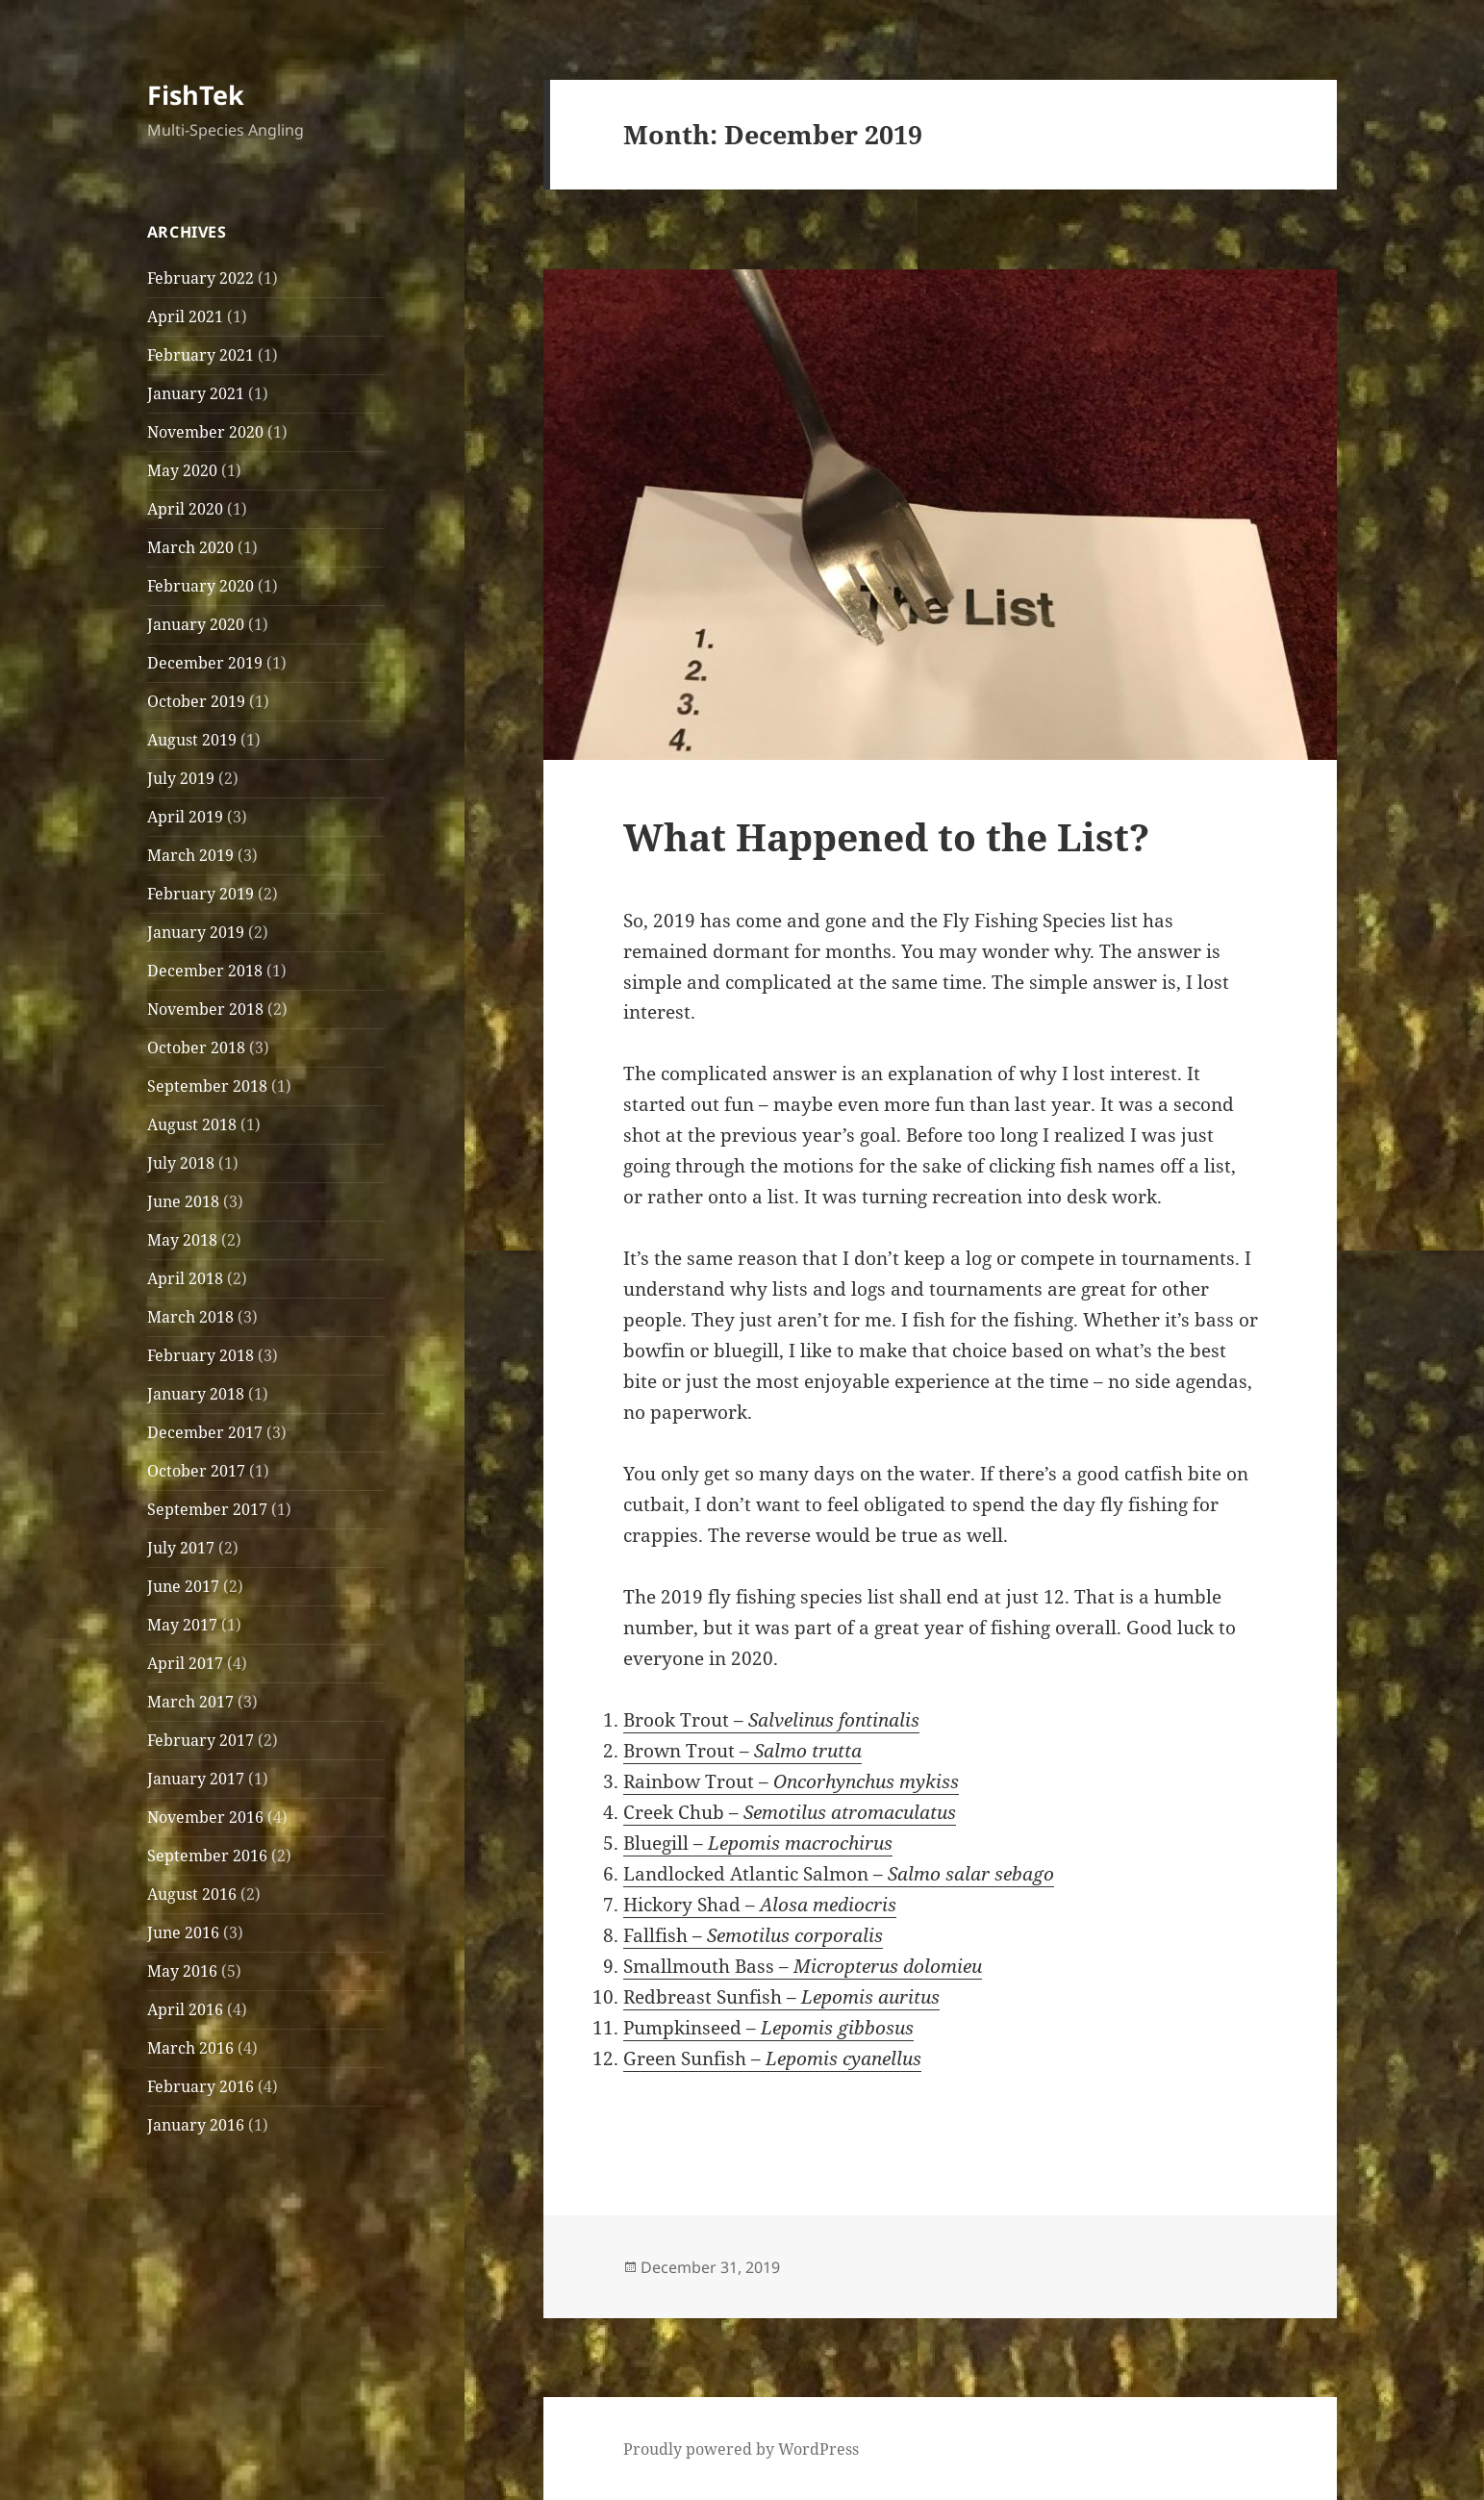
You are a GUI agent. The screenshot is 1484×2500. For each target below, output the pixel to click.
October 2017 (196, 1470)
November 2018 (205, 1009)
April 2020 (185, 508)
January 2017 (195, 1778)
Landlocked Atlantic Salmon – (838, 1873)
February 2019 (200, 893)
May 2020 (182, 470)
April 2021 (185, 316)
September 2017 (207, 1509)
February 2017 (200, 1740)
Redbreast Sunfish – (781, 1996)
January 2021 (195, 393)
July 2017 (180, 1547)
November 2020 (205, 431)
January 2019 (195, 932)
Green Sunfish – (772, 2058)
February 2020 (200, 585)
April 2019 (185, 816)
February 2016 (200, 2086)
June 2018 (183, 1201)
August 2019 (192, 739)
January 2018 (195, 1393)
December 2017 (205, 1432)
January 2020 (195, 624)
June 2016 (183, 1932)
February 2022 (200, 278)
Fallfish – (753, 1935)
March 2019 (190, 855)
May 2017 (182, 1624)
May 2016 (182, 1971)
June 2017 (183, 1586)
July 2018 (180, 1163)
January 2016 (195, 2124)
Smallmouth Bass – (802, 1966)
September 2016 (207, 1855)
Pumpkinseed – (768, 2027)
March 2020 (190, 547)
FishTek (195, 95)
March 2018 (190, 1316)
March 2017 (190, 1701)
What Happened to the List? (886, 836)
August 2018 (192, 1124)
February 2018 (200, 1355)
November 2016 (205, 1817)
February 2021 (200, 355)
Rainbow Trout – (791, 1781)
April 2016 (185, 2009)
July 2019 (180, 778)
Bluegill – (758, 1843)
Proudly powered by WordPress (741, 2449)
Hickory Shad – (759, 1904)
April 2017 (185, 1663)
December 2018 (205, 970)
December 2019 (205, 662)
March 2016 (190, 2047)
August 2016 (192, 1894)
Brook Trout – (771, 1719)
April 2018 (185, 1278)
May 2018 (182, 1239)
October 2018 (196, 1047)
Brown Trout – (742, 1750)
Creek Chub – (789, 1812)
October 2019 (196, 701)
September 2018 (207, 1086)
